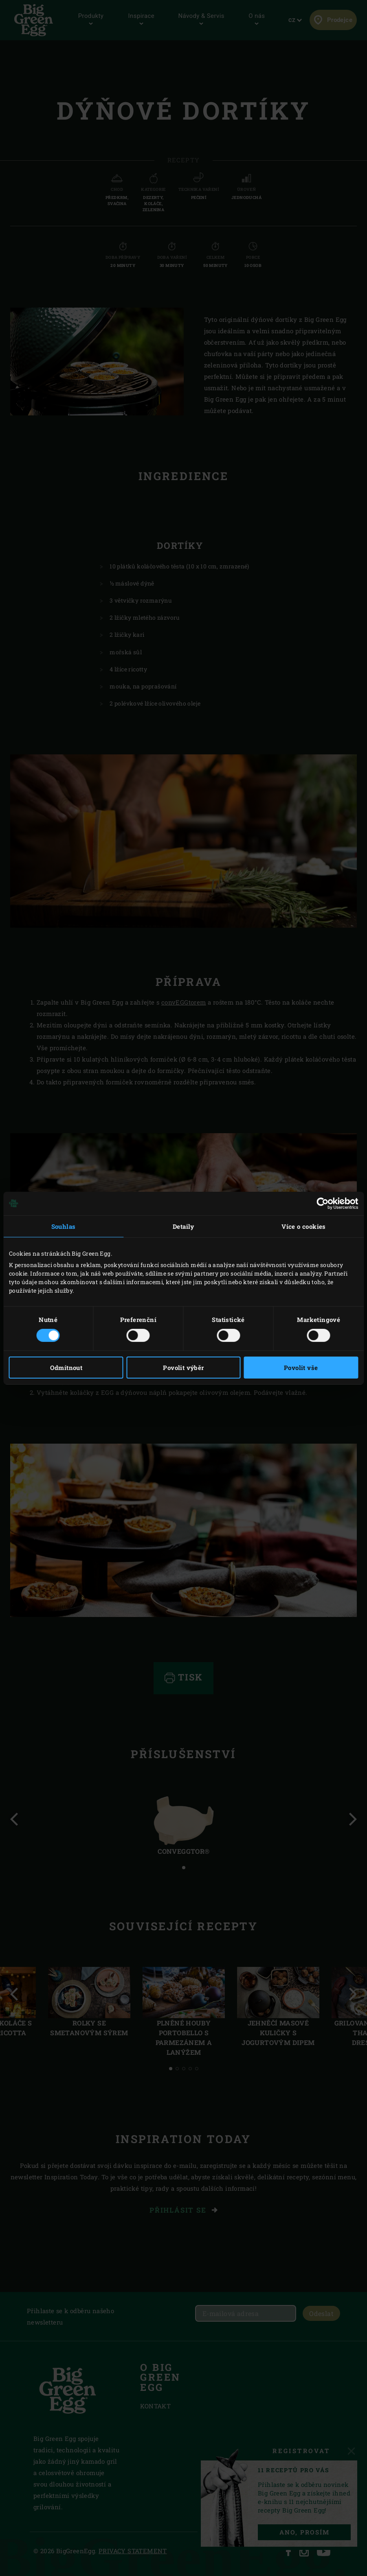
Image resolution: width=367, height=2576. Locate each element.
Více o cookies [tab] (303, 1226)
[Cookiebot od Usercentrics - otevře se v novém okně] (322, 1203)
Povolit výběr (183, 1367)
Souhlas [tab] (63, 1226)
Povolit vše (301, 1367)
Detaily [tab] (183, 1226)
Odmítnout (66, 1367)
